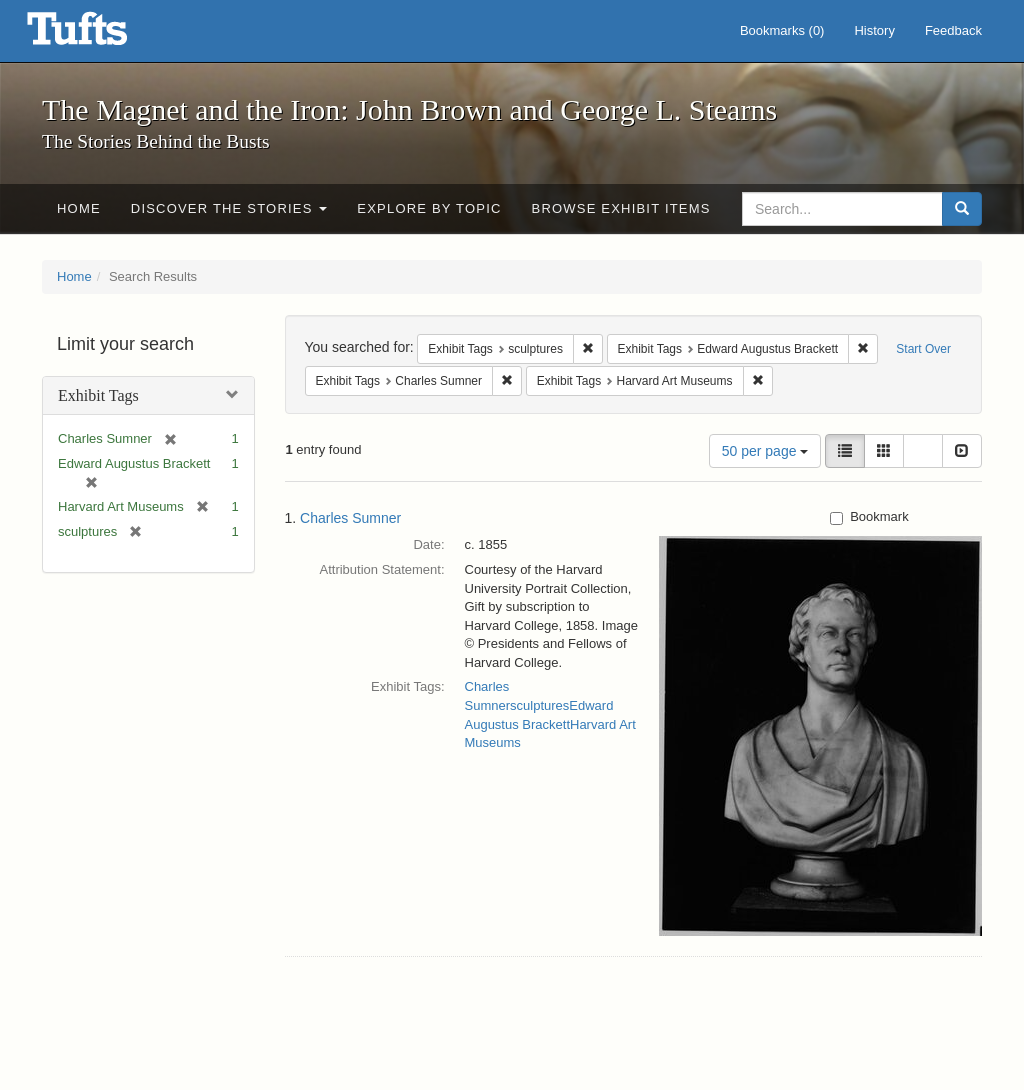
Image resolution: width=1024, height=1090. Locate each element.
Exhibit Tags (98, 395)
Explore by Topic (429, 208)
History (874, 30)
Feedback (953, 30)
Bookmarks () (782, 30)
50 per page (765, 451)
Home (79, 208)
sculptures (539, 705)
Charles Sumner (350, 518)
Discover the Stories (229, 208)
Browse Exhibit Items (621, 208)
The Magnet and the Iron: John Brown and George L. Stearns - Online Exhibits (102, 35)
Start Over (923, 349)
